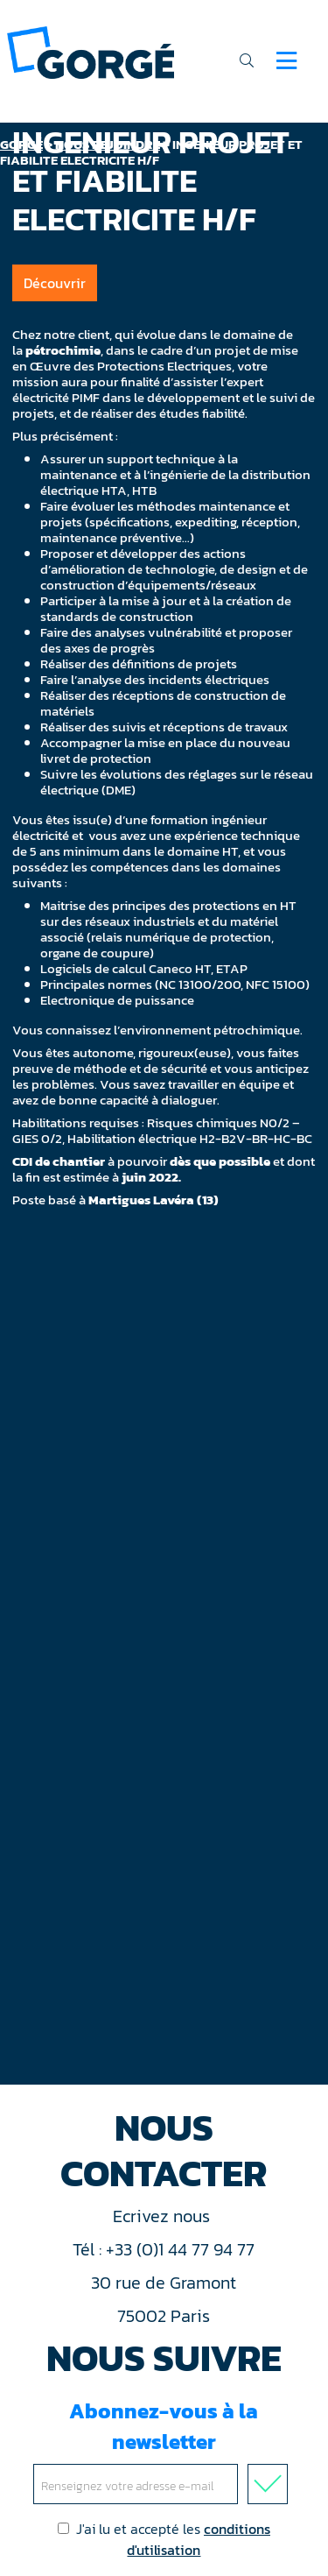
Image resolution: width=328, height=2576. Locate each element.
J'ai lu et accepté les (164, 2539)
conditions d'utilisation (198, 2539)
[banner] (90, 51)
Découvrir (55, 282)
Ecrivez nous (163, 2216)
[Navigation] (286, 60)
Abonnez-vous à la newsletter (163, 2450)
